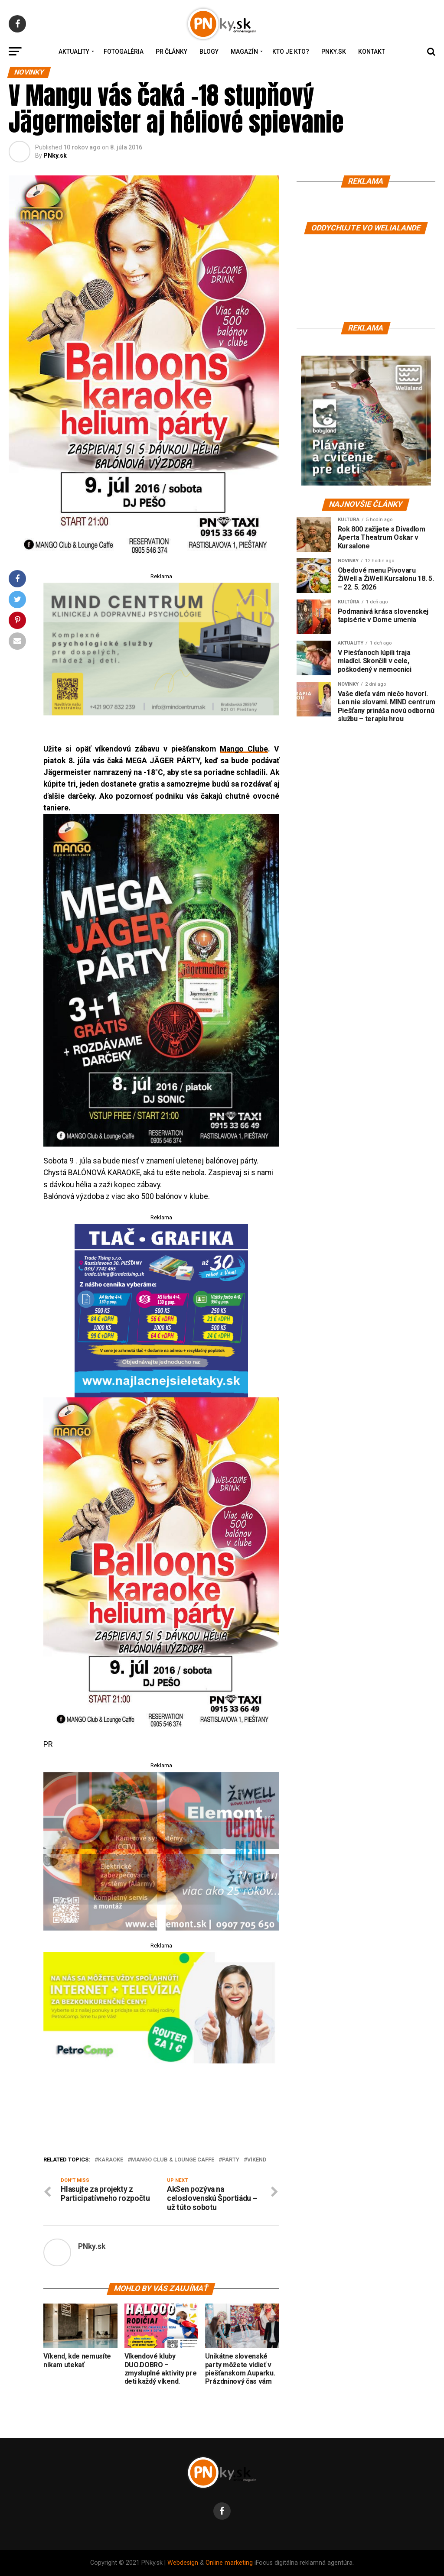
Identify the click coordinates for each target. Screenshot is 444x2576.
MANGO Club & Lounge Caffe (172, 2160)
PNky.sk (333, 51)
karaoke (110, 2160)
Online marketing (229, 2562)
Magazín (244, 51)
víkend (256, 2160)
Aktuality (74, 51)
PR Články (171, 51)
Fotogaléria (124, 51)
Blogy (209, 51)
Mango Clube (244, 749)
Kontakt (371, 51)
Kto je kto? (290, 51)
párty (230, 2160)
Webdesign (182, 2562)
